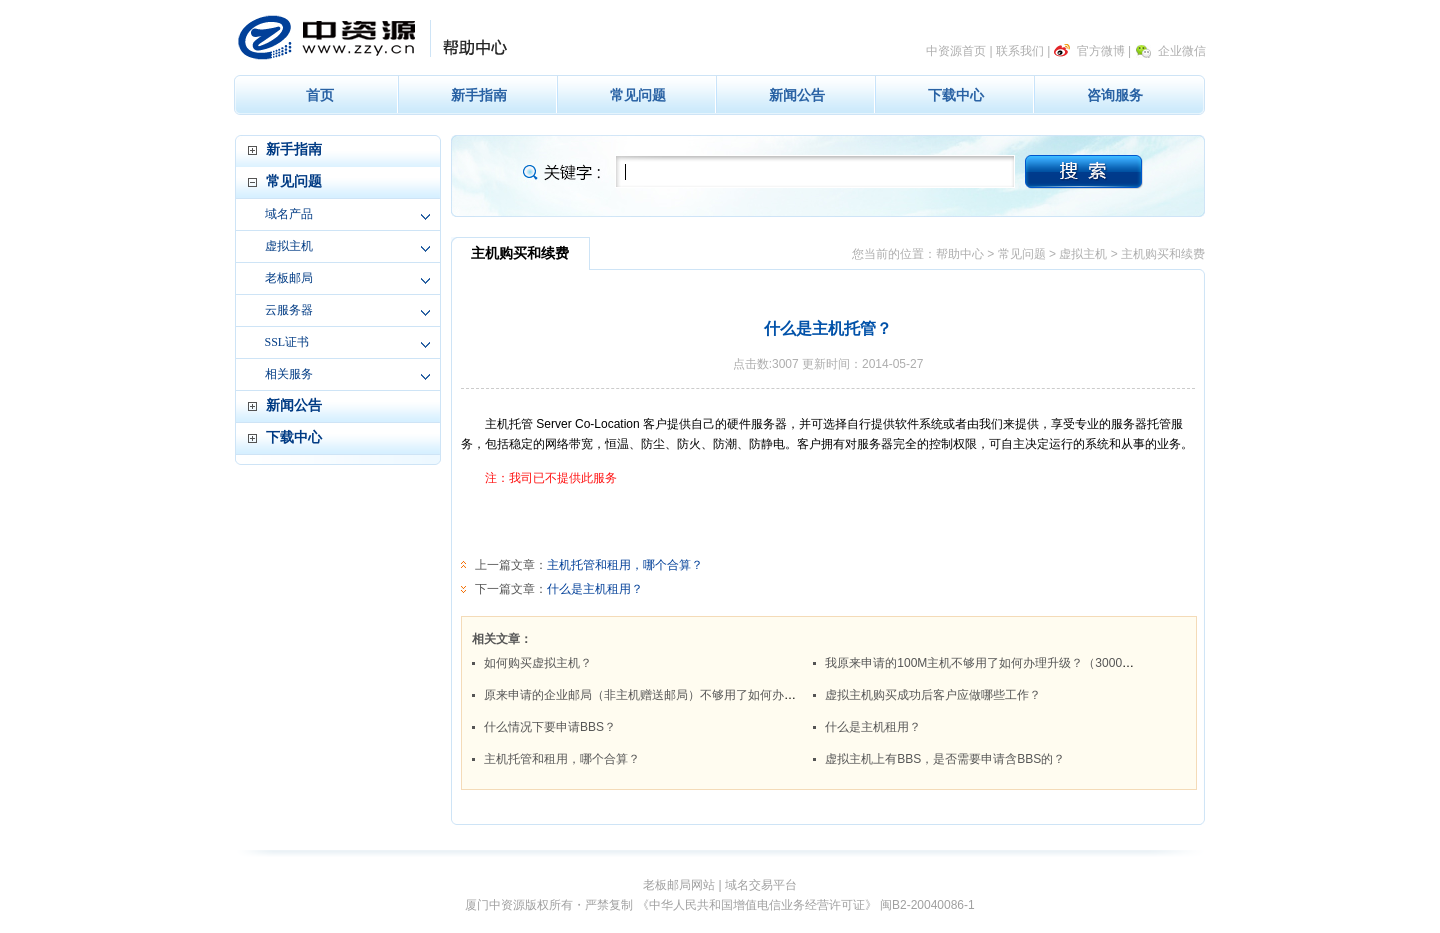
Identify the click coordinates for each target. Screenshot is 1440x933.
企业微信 (1182, 51)
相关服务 (289, 374)
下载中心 (956, 95)
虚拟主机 (289, 246)
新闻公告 (797, 95)
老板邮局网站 (679, 885)
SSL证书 (287, 342)
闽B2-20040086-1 (927, 905)
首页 (320, 95)
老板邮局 (289, 278)
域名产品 (289, 214)
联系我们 (1020, 51)
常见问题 (638, 95)
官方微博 (1101, 51)
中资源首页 (956, 51)
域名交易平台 (761, 885)
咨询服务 (1115, 95)
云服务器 (289, 310)
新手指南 (479, 95)
